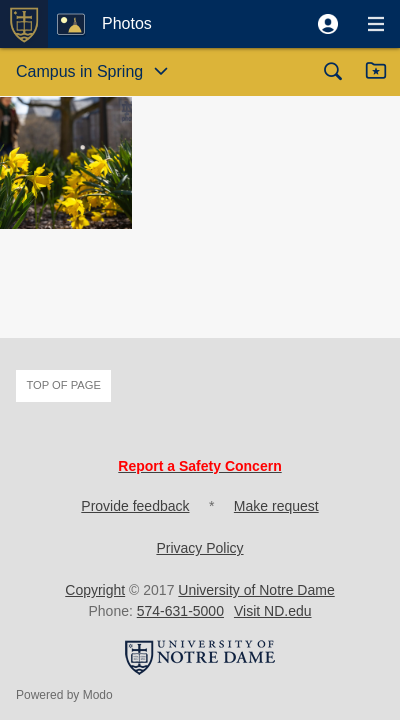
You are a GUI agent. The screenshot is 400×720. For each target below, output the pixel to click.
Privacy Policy (199, 548)
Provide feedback (135, 506)
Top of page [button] (63, 385)
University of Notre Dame (256, 590)
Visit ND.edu (273, 611)
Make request (276, 506)
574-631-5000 (180, 611)
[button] (328, 24)
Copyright (95, 590)
